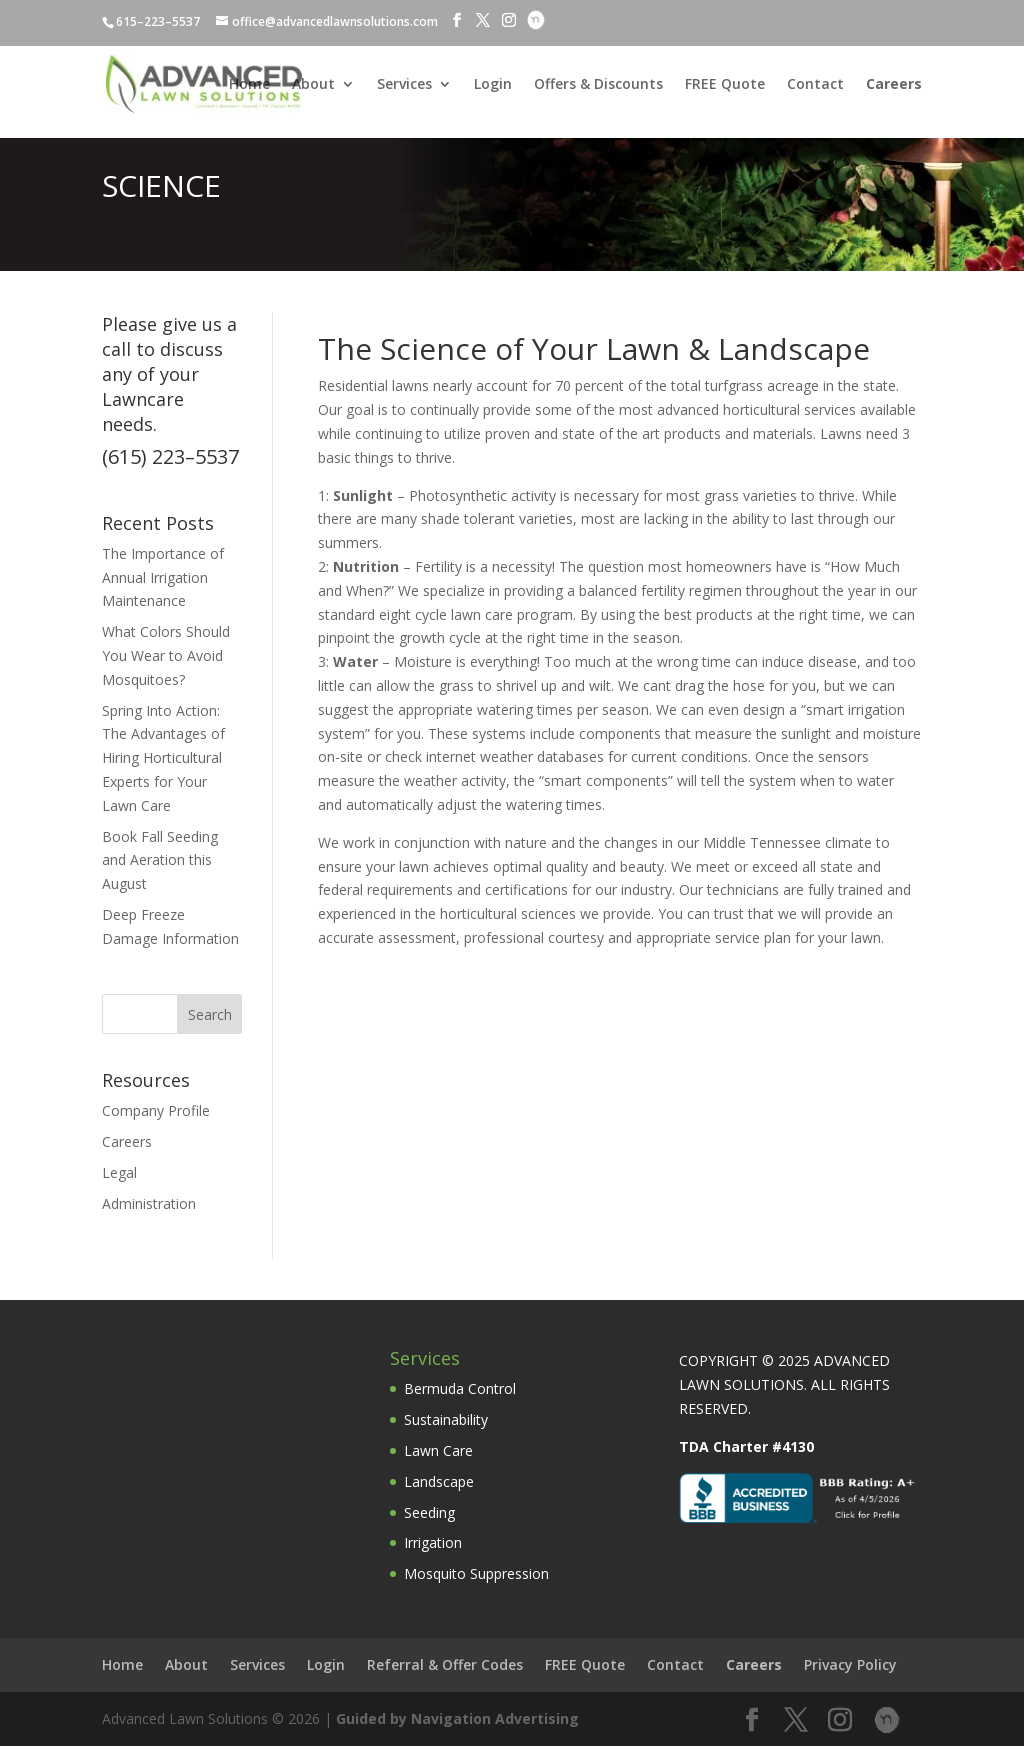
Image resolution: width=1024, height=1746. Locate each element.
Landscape (439, 1481)
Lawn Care (438, 1450)
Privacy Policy (850, 1664)
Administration (149, 1203)
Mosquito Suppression (476, 1573)
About (313, 85)
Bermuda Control (460, 1388)
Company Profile (156, 1110)
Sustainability (446, 1419)
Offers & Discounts (598, 85)
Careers (127, 1141)
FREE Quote (725, 85)
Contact (815, 85)
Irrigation (433, 1542)
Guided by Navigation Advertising (457, 1718)
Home (249, 85)
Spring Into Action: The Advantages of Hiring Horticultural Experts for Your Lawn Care (163, 758)
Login (493, 85)
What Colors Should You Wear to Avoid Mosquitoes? (166, 655)
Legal (119, 1172)
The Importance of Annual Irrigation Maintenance (163, 577)
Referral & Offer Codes (445, 1664)
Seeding (429, 1512)
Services (404, 85)
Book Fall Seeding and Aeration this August (160, 860)
